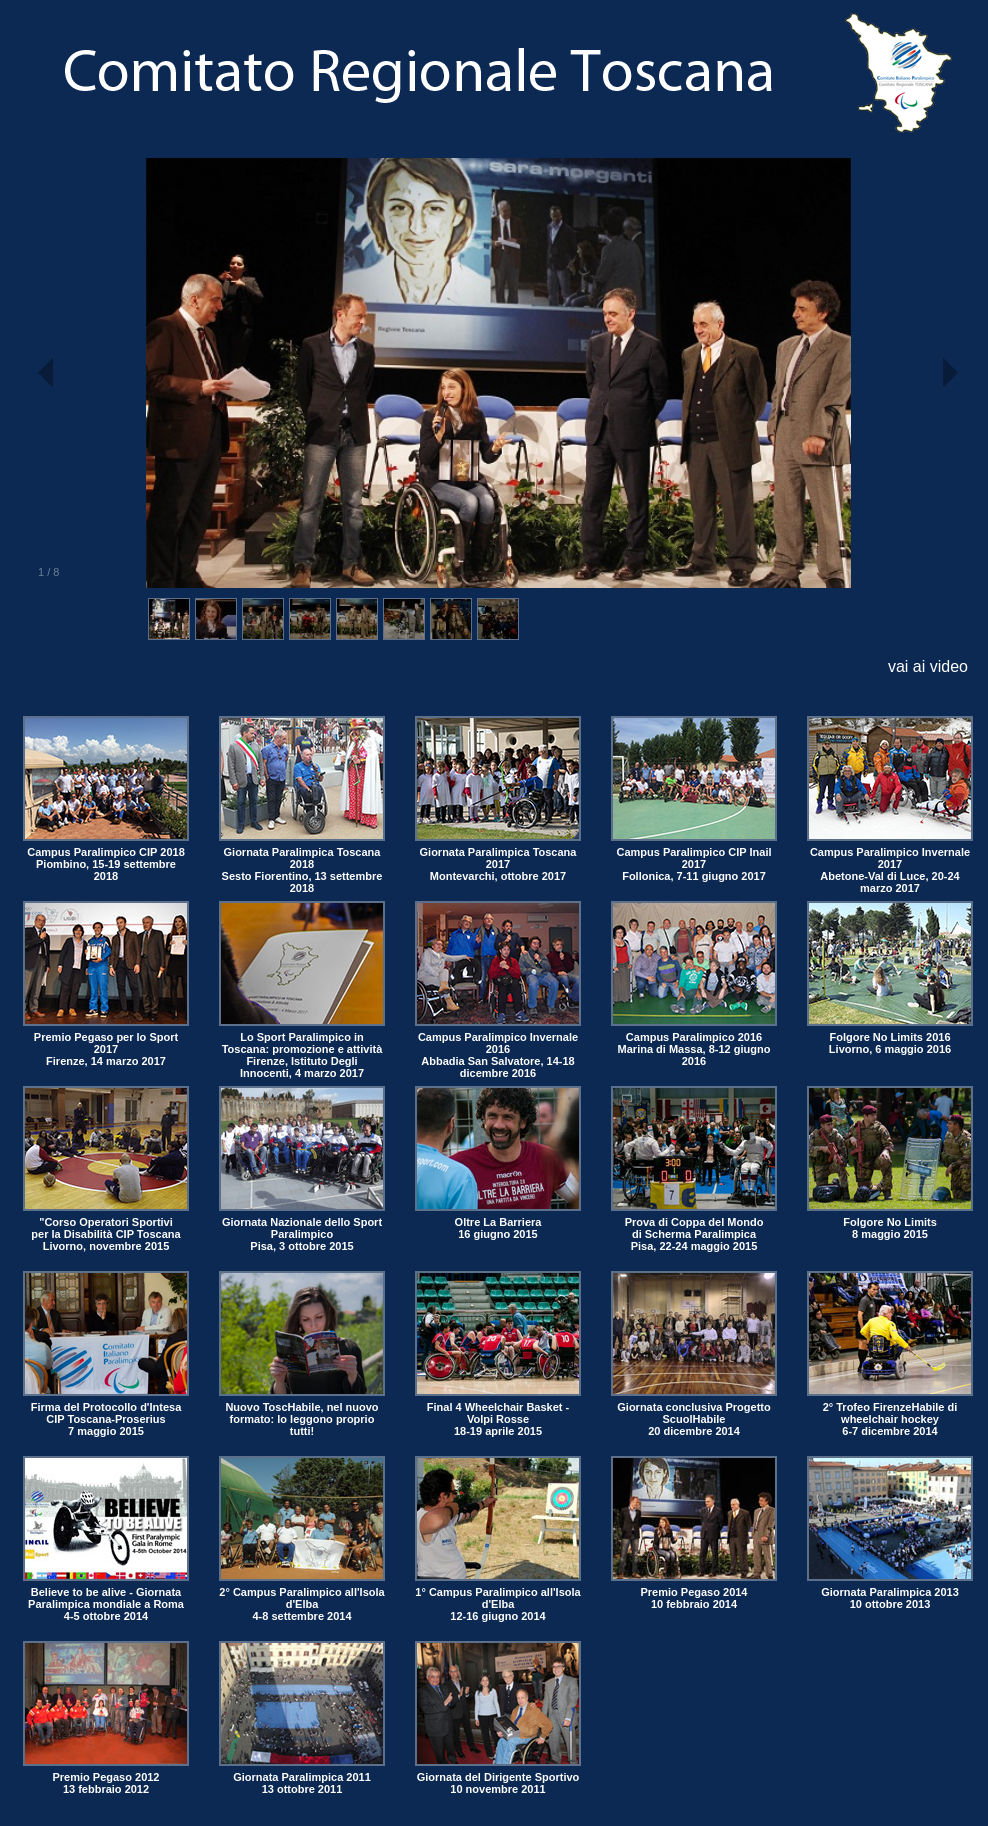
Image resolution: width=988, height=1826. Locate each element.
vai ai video (928, 666)
